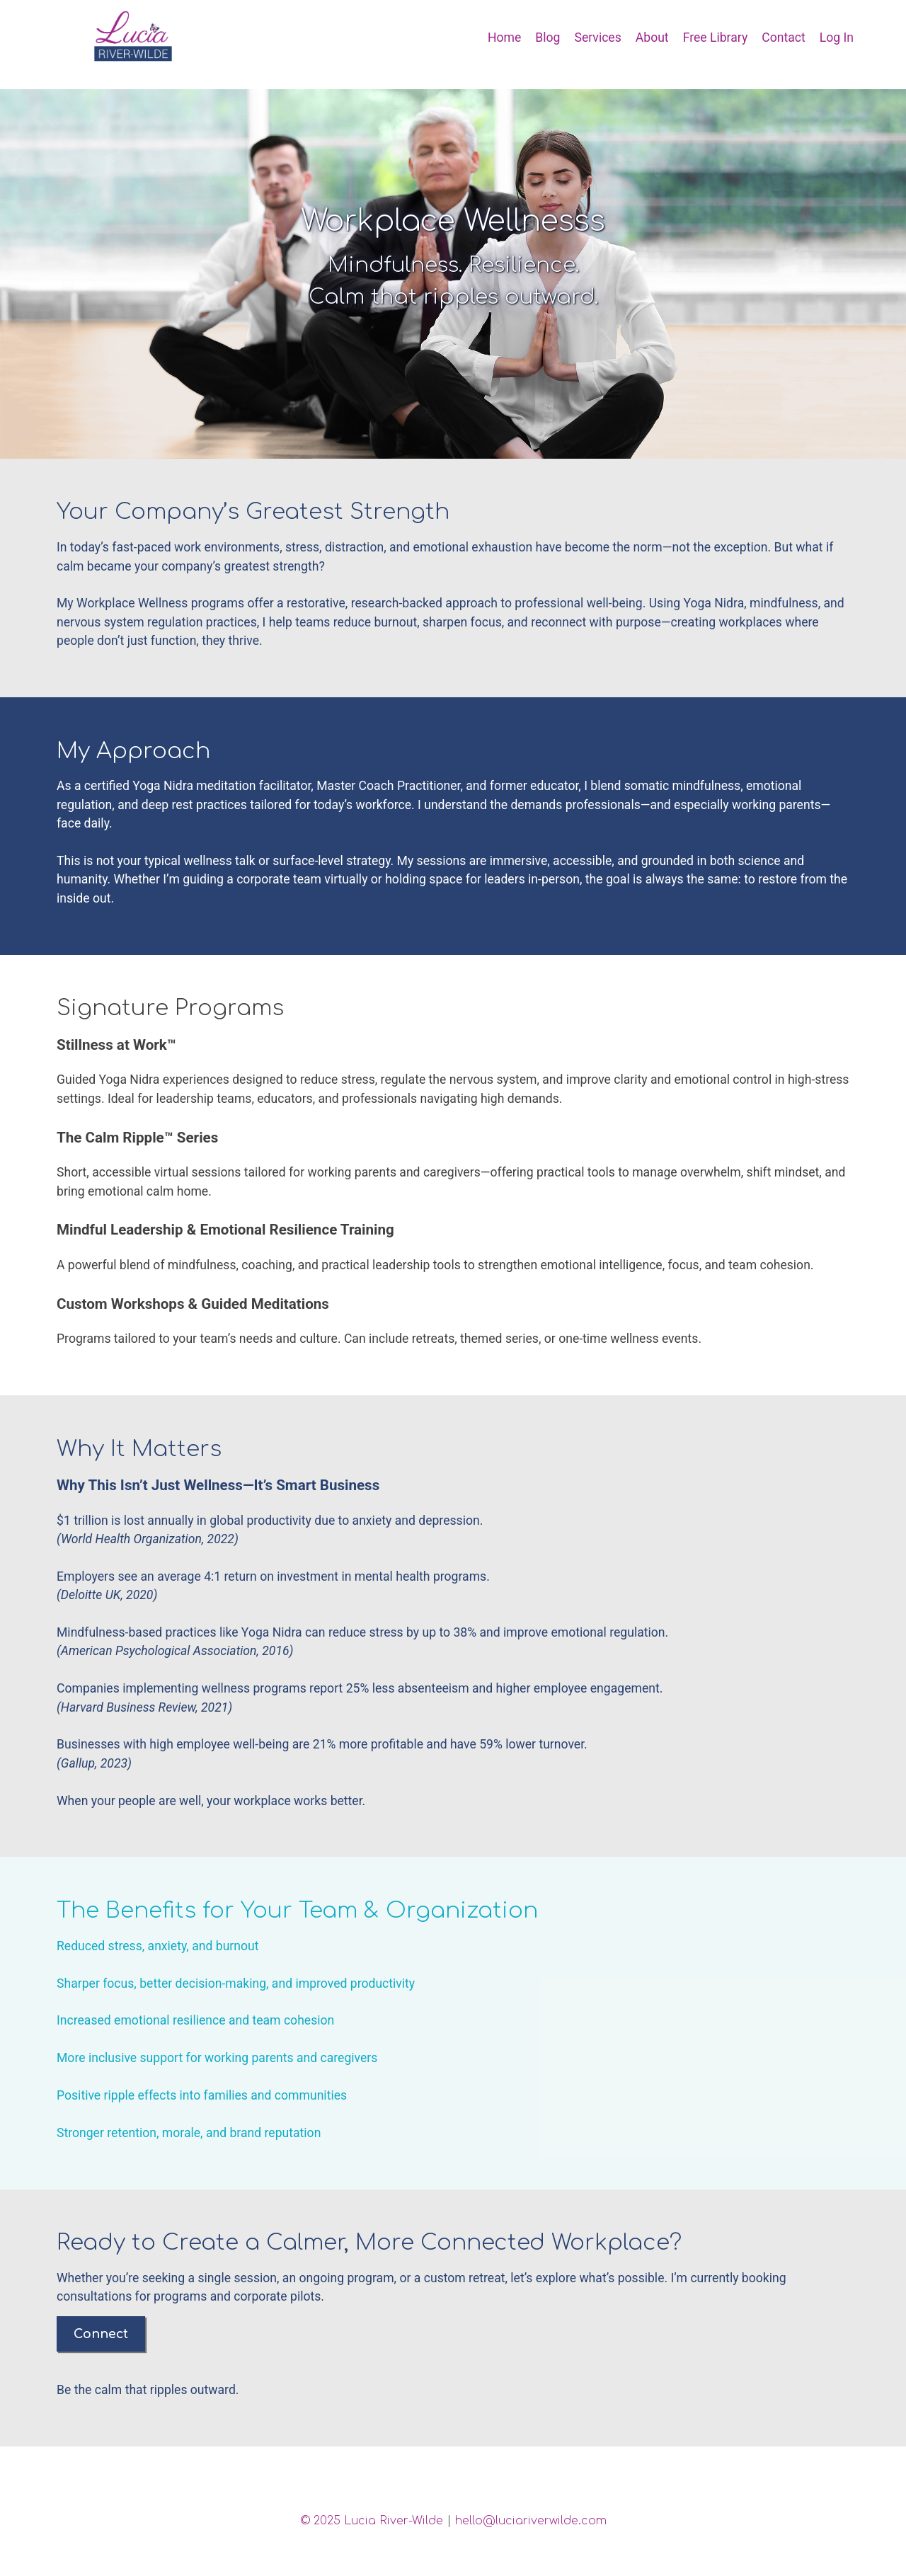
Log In (837, 37)
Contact (783, 37)
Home (504, 37)
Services (597, 37)
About (652, 37)
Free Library (715, 37)
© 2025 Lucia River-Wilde (371, 2520)
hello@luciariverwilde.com (531, 2520)
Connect (101, 2334)
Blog (547, 37)
